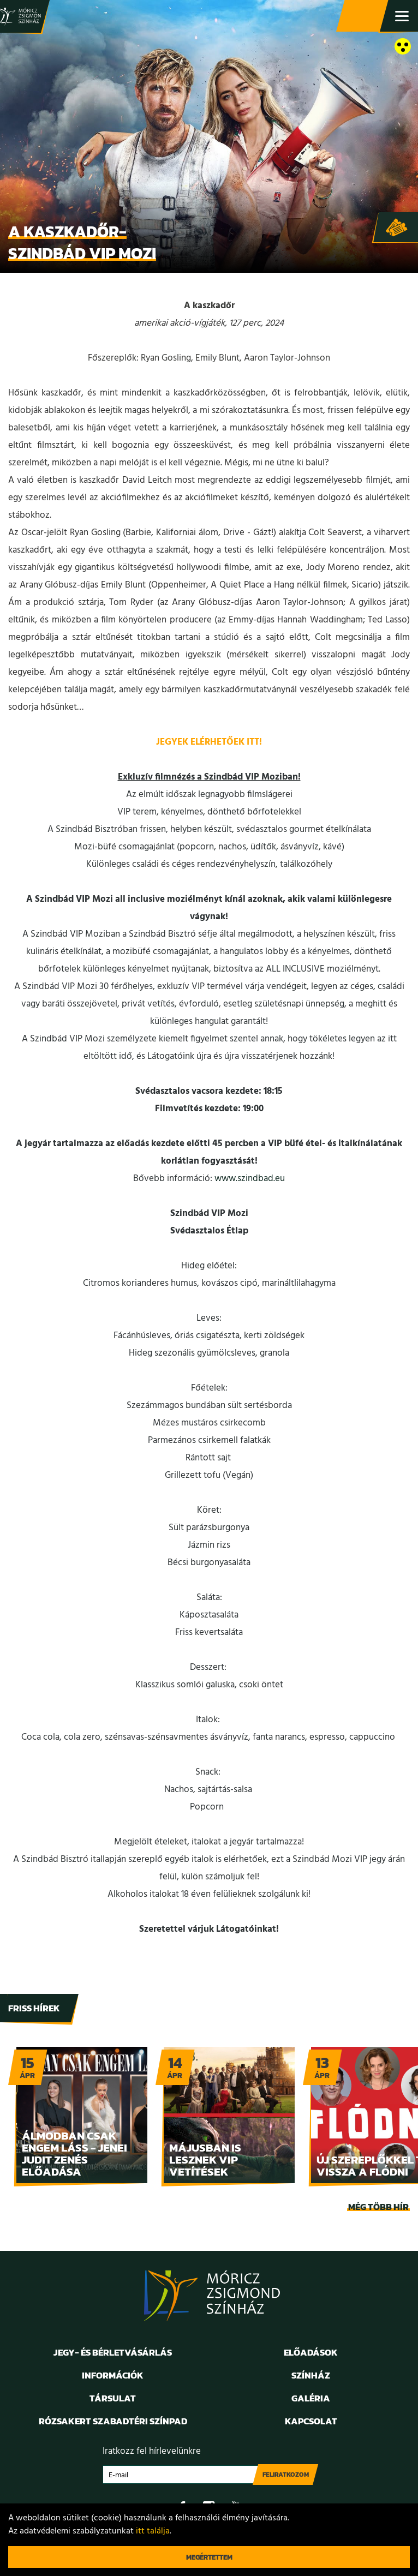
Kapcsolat (311, 2421)
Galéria (310, 2398)
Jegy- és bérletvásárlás (363, 16)
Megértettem (209, 2557)
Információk (113, 2375)
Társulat (112, 2398)
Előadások (311, 2352)
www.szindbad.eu (249, 1178)
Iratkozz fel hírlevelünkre (152, 2451)
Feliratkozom (285, 2474)
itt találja (153, 2531)
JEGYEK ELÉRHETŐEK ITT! (209, 742)
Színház (310, 2375)
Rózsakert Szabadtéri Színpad (113, 2421)
